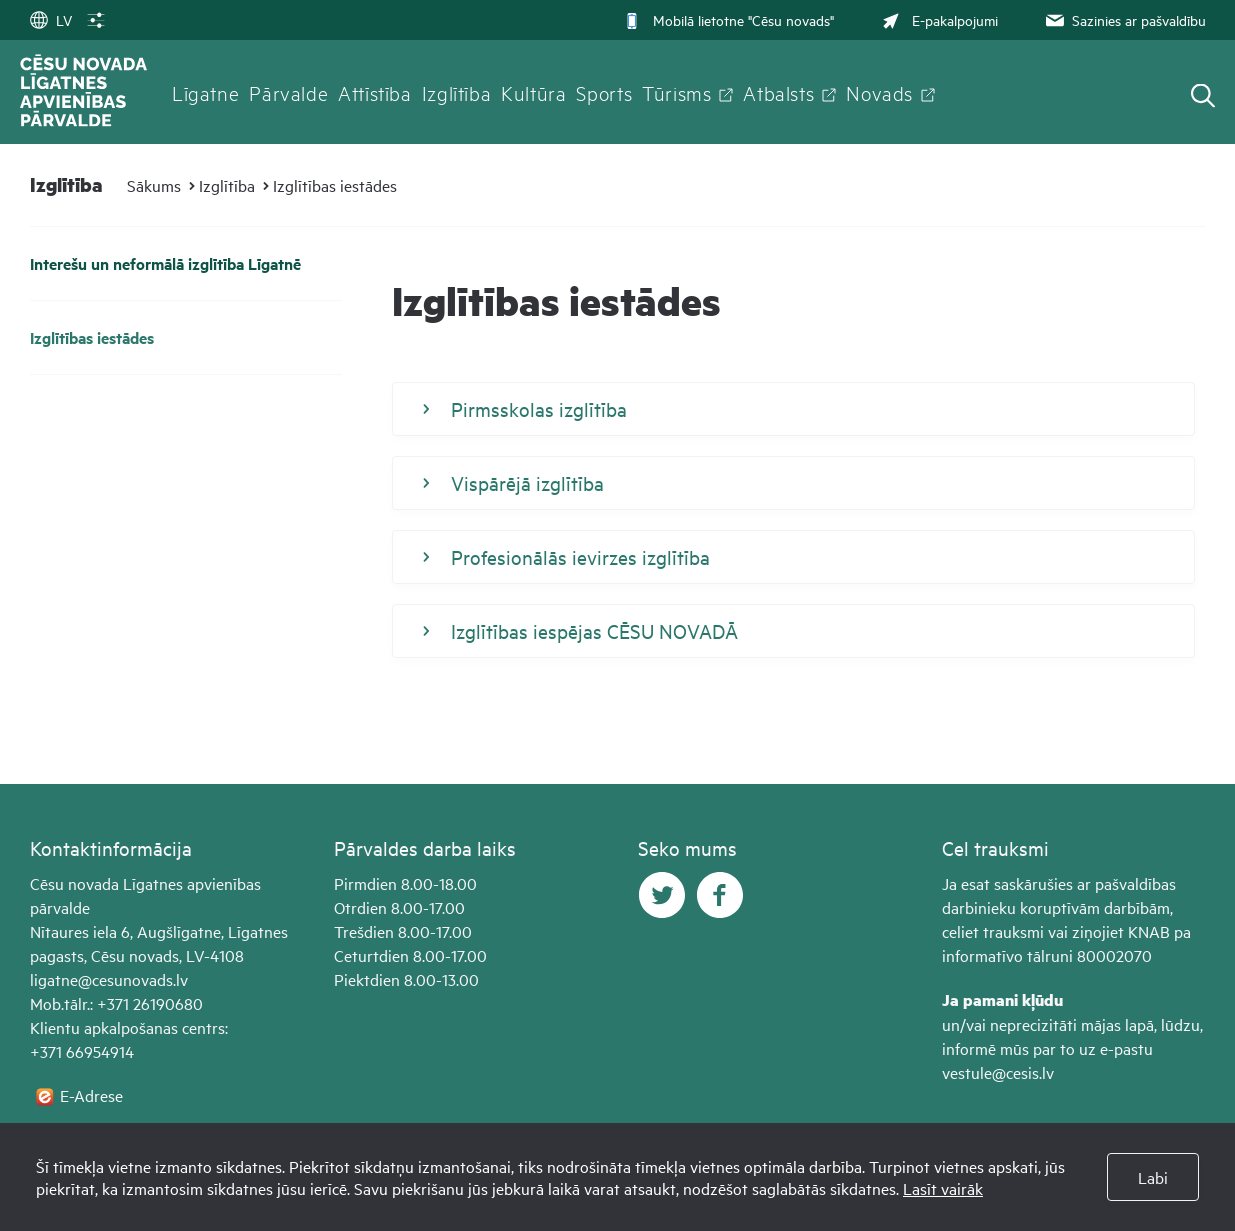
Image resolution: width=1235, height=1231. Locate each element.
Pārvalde (288, 92)
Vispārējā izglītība (513, 483)
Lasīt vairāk (943, 1188)
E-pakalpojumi (938, 19)
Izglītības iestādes (335, 185)
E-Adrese (91, 1095)
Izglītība (457, 92)
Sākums (154, 185)
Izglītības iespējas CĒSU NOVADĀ (580, 631)
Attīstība (375, 92)
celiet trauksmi (993, 931)
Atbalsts (778, 92)
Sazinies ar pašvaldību (1124, 19)
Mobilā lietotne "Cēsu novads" (728, 19)
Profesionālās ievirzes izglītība (566, 557)
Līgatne (205, 92)
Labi (1153, 1177)
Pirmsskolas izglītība (525, 409)
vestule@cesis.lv (998, 1072)
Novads (879, 92)
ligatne (54, 979)
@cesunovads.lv (133, 979)
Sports (604, 92)
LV (51, 19)
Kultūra (533, 92)
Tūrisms (676, 92)
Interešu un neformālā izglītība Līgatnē (165, 263)
